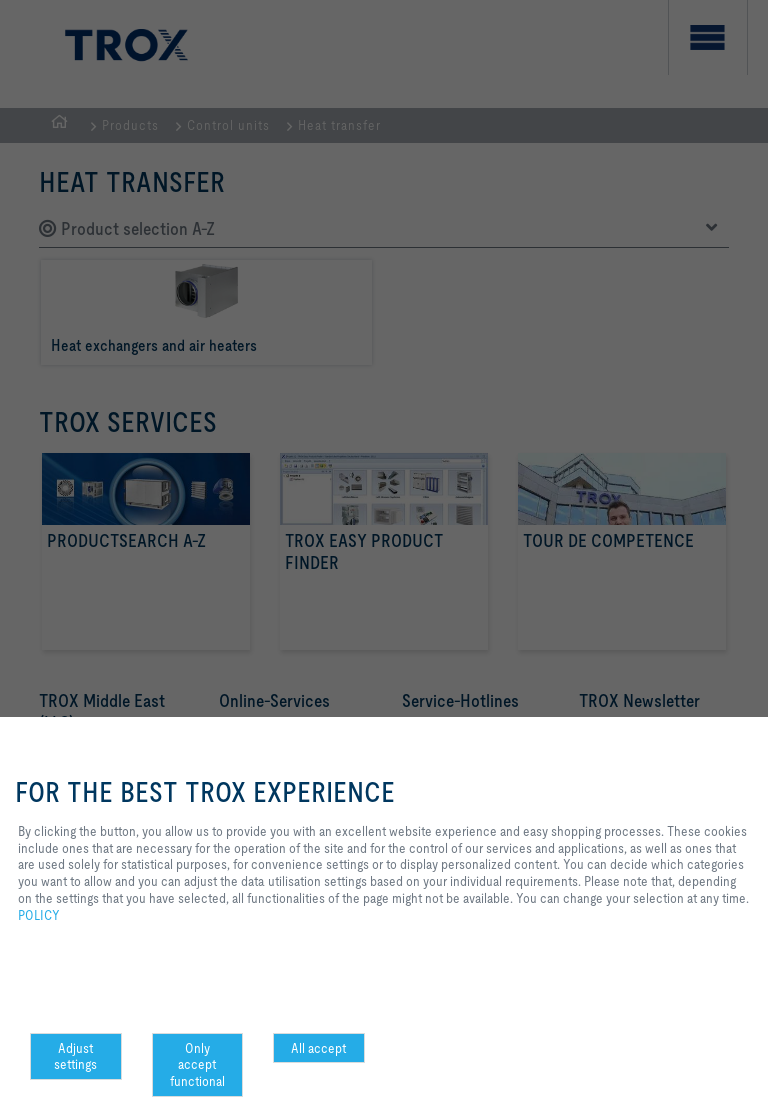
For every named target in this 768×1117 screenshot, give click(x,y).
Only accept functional (197, 1065)
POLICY (39, 915)
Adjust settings (75, 1056)
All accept (318, 1048)
